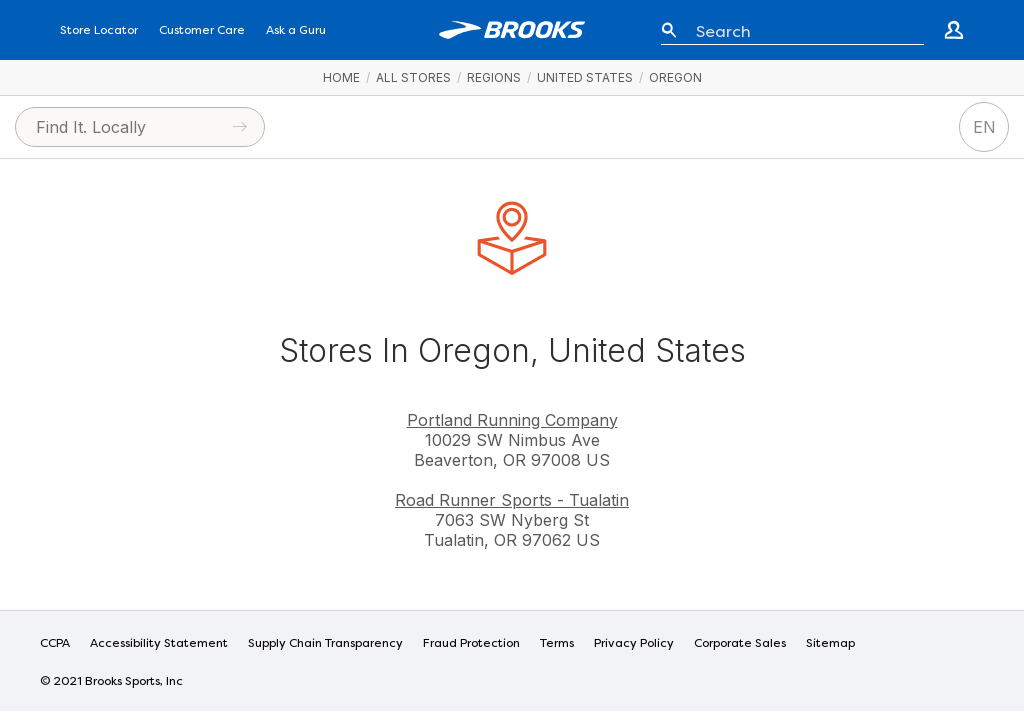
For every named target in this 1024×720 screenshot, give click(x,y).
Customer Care (202, 31)
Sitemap (830, 644)
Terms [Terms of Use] (557, 644)
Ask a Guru (296, 31)
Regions (494, 77)
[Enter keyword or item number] (802, 30)
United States (585, 77)
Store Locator (99, 31)
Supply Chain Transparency (325, 644)
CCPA (55, 644)
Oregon (675, 77)
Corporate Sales (740, 644)
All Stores (413, 77)
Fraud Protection (471, 644)
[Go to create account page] (954, 30)
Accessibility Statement (159, 644)
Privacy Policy (634, 644)
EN (984, 127)
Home (341, 77)
